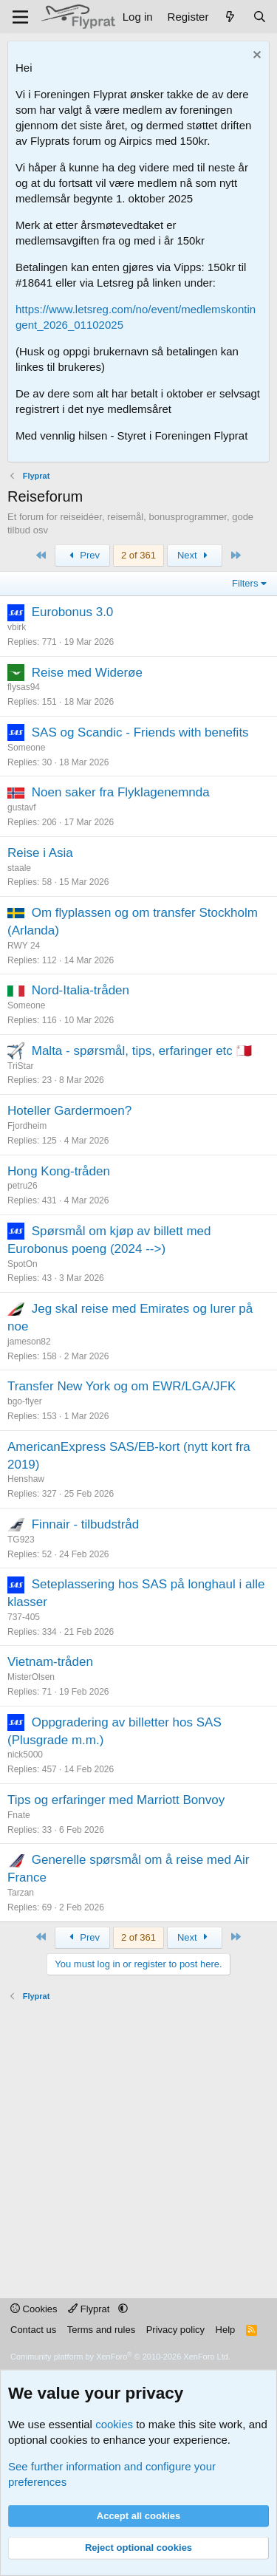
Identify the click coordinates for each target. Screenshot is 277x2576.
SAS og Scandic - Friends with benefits (140, 732)
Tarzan (20, 1892)
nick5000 (25, 1754)
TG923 (21, 1539)
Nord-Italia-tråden (80, 990)
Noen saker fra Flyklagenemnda (121, 792)
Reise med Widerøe (87, 673)
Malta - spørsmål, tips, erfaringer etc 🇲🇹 (142, 1051)
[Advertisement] (138, 2141)
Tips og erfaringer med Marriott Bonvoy (116, 1800)
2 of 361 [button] (138, 555)
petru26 (22, 1186)
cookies (114, 2424)
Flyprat (90, 2308)
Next (194, 555)
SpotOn (22, 1264)
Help (226, 2329)
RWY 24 (23, 945)
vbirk (16, 627)
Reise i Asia (40, 853)
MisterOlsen (31, 1677)
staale (19, 868)
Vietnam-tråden (50, 1662)
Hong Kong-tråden (58, 1171)
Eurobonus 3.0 (73, 612)
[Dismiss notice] (255, 56)
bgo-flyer (24, 1401)
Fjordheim (27, 1126)
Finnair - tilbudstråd (86, 1524)
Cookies (34, 2308)
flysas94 (23, 687)
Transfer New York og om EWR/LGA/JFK (121, 1386)
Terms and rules (101, 2329)
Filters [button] (245, 583)
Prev (82, 555)
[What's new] (230, 16)
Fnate (18, 1815)
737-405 (23, 1617)
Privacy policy (175, 2329)
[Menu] (20, 17)
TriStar (20, 1066)
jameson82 (29, 1341)
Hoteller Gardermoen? (69, 1111)
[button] (123, 2309)
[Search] (259, 16)
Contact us (33, 2329)
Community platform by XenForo (120, 2356)
